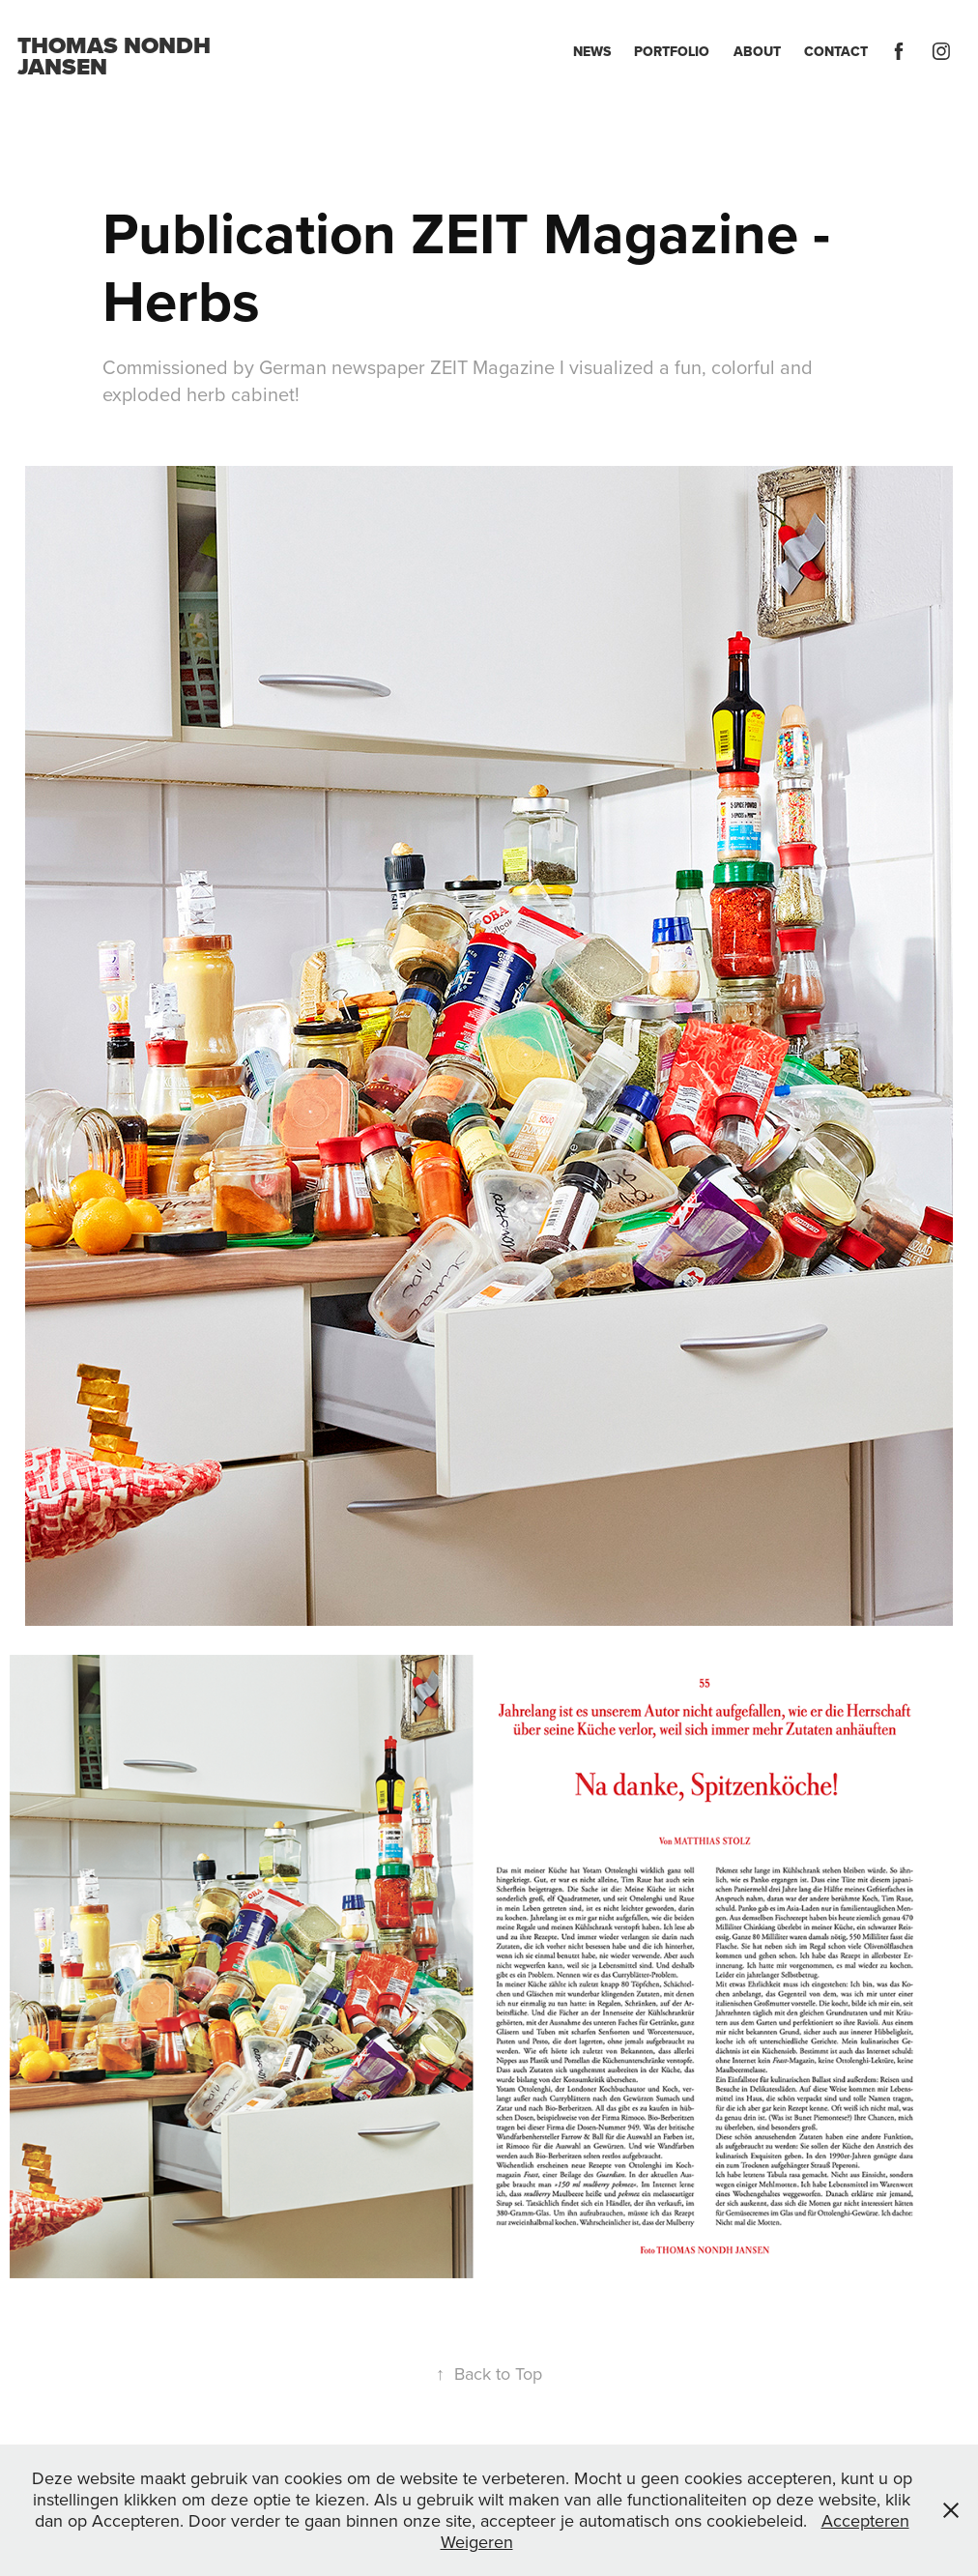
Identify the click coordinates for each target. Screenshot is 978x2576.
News (592, 51)
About (757, 51)
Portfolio (671, 51)
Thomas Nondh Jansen (116, 56)
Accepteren (865, 2520)
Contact (836, 51)
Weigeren (477, 2542)
